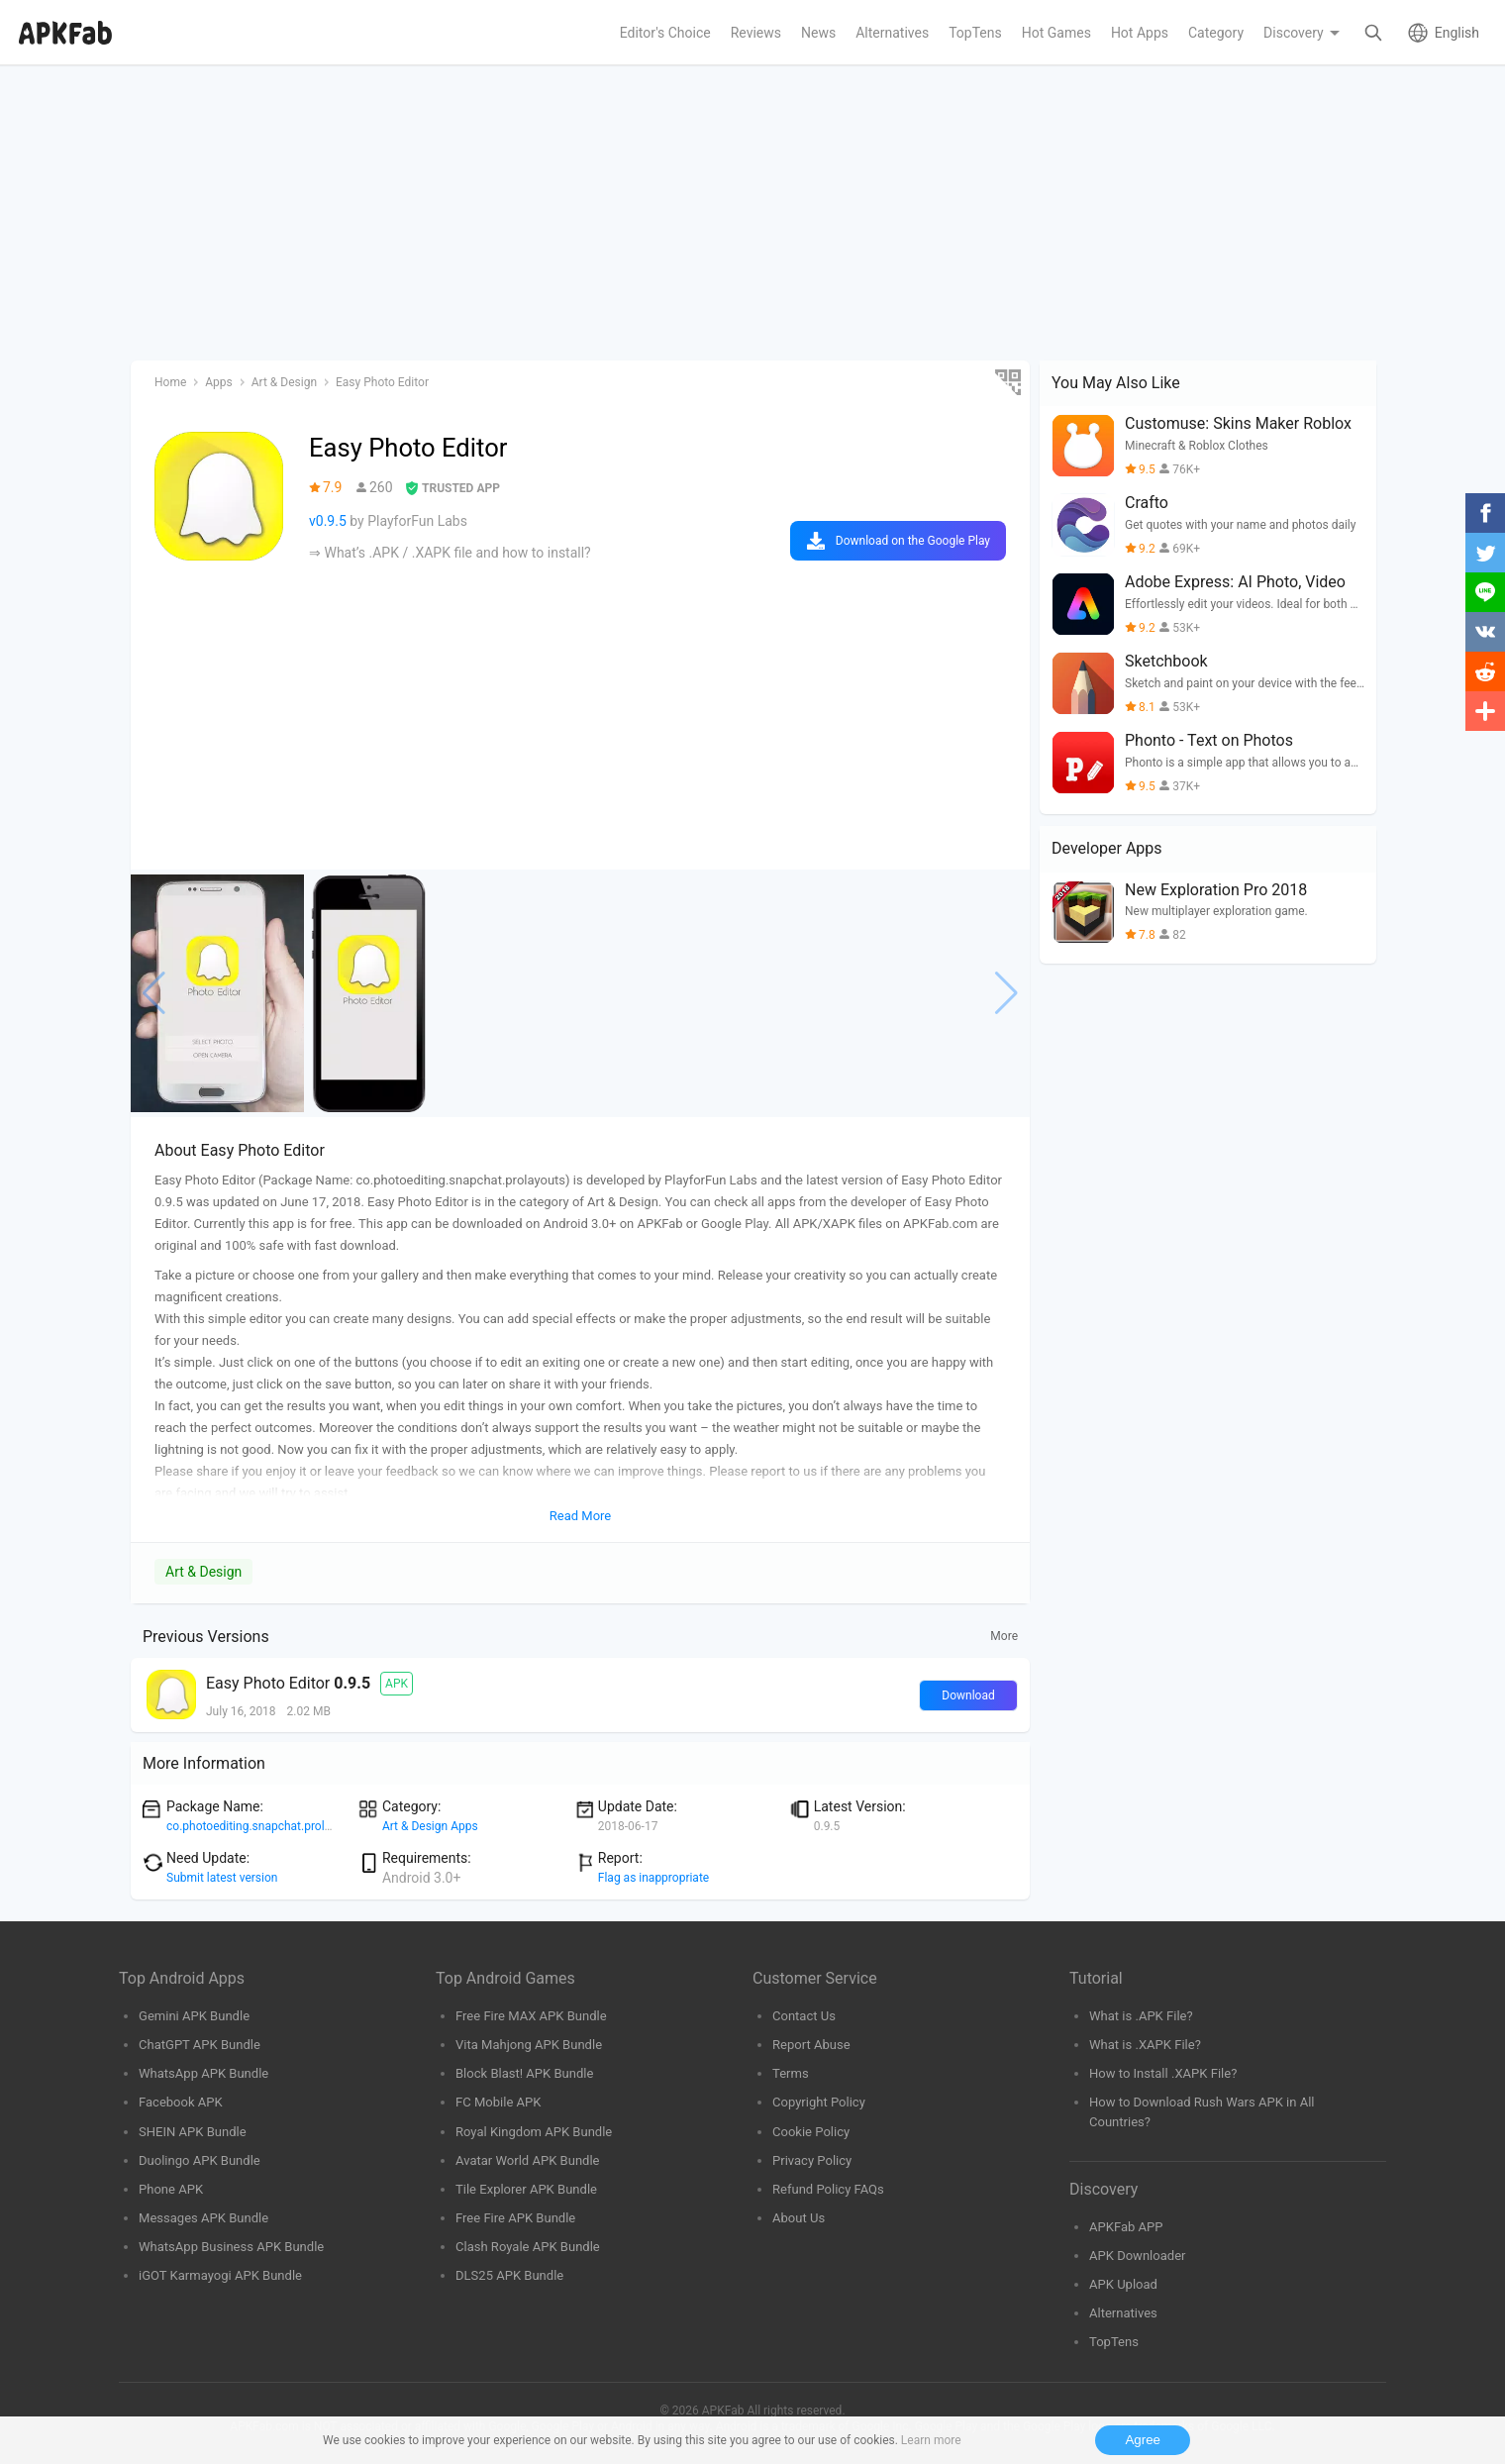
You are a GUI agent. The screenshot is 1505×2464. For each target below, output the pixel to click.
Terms (790, 2073)
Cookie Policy (811, 2131)
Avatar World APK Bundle (527, 2160)
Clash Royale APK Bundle (527, 2246)
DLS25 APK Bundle (509, 2275)
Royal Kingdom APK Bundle (533, 2131)
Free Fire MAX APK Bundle (531, 2015)
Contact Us (804, 2015)
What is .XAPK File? (1145, 2044)
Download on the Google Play (913, 541)
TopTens (1114, 2341)
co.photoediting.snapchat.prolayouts (262, 1826)
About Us (798, 2217)
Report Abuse (811, 2044)
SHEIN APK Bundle (193, 2131)
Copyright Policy (818, 2102)
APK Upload (1123, 2284)
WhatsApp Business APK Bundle (231, 2246)
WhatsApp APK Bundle (203, 2073)
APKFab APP (1125, 2226)
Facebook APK (181, 2102)
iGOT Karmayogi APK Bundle (220, 2275)
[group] (217, 993)
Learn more (931, 2440)
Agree (1142, 2439)
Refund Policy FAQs (828, 2189)
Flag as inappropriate (653, 1878)
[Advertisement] (725, 214)
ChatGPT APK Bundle (199, 2044)
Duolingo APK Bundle (199, 2160)
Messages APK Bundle (203, 2217)
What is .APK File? (1141, 2015)
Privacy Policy (812, 2160)
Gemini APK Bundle (194, 2015)
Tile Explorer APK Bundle (526, 2189)
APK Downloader (1137, 2255)
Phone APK (171, 2189)
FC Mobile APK (498, 2102)
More (1004, 1636)
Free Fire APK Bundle (515, 2217)
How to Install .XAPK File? (1163, 2073)
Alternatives (1123, 2313)
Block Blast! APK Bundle (524, 2073)
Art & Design (203, 1572)
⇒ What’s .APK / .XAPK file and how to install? (450, 553)
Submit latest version (221, 1878)
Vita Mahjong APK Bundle (528, 2044)
